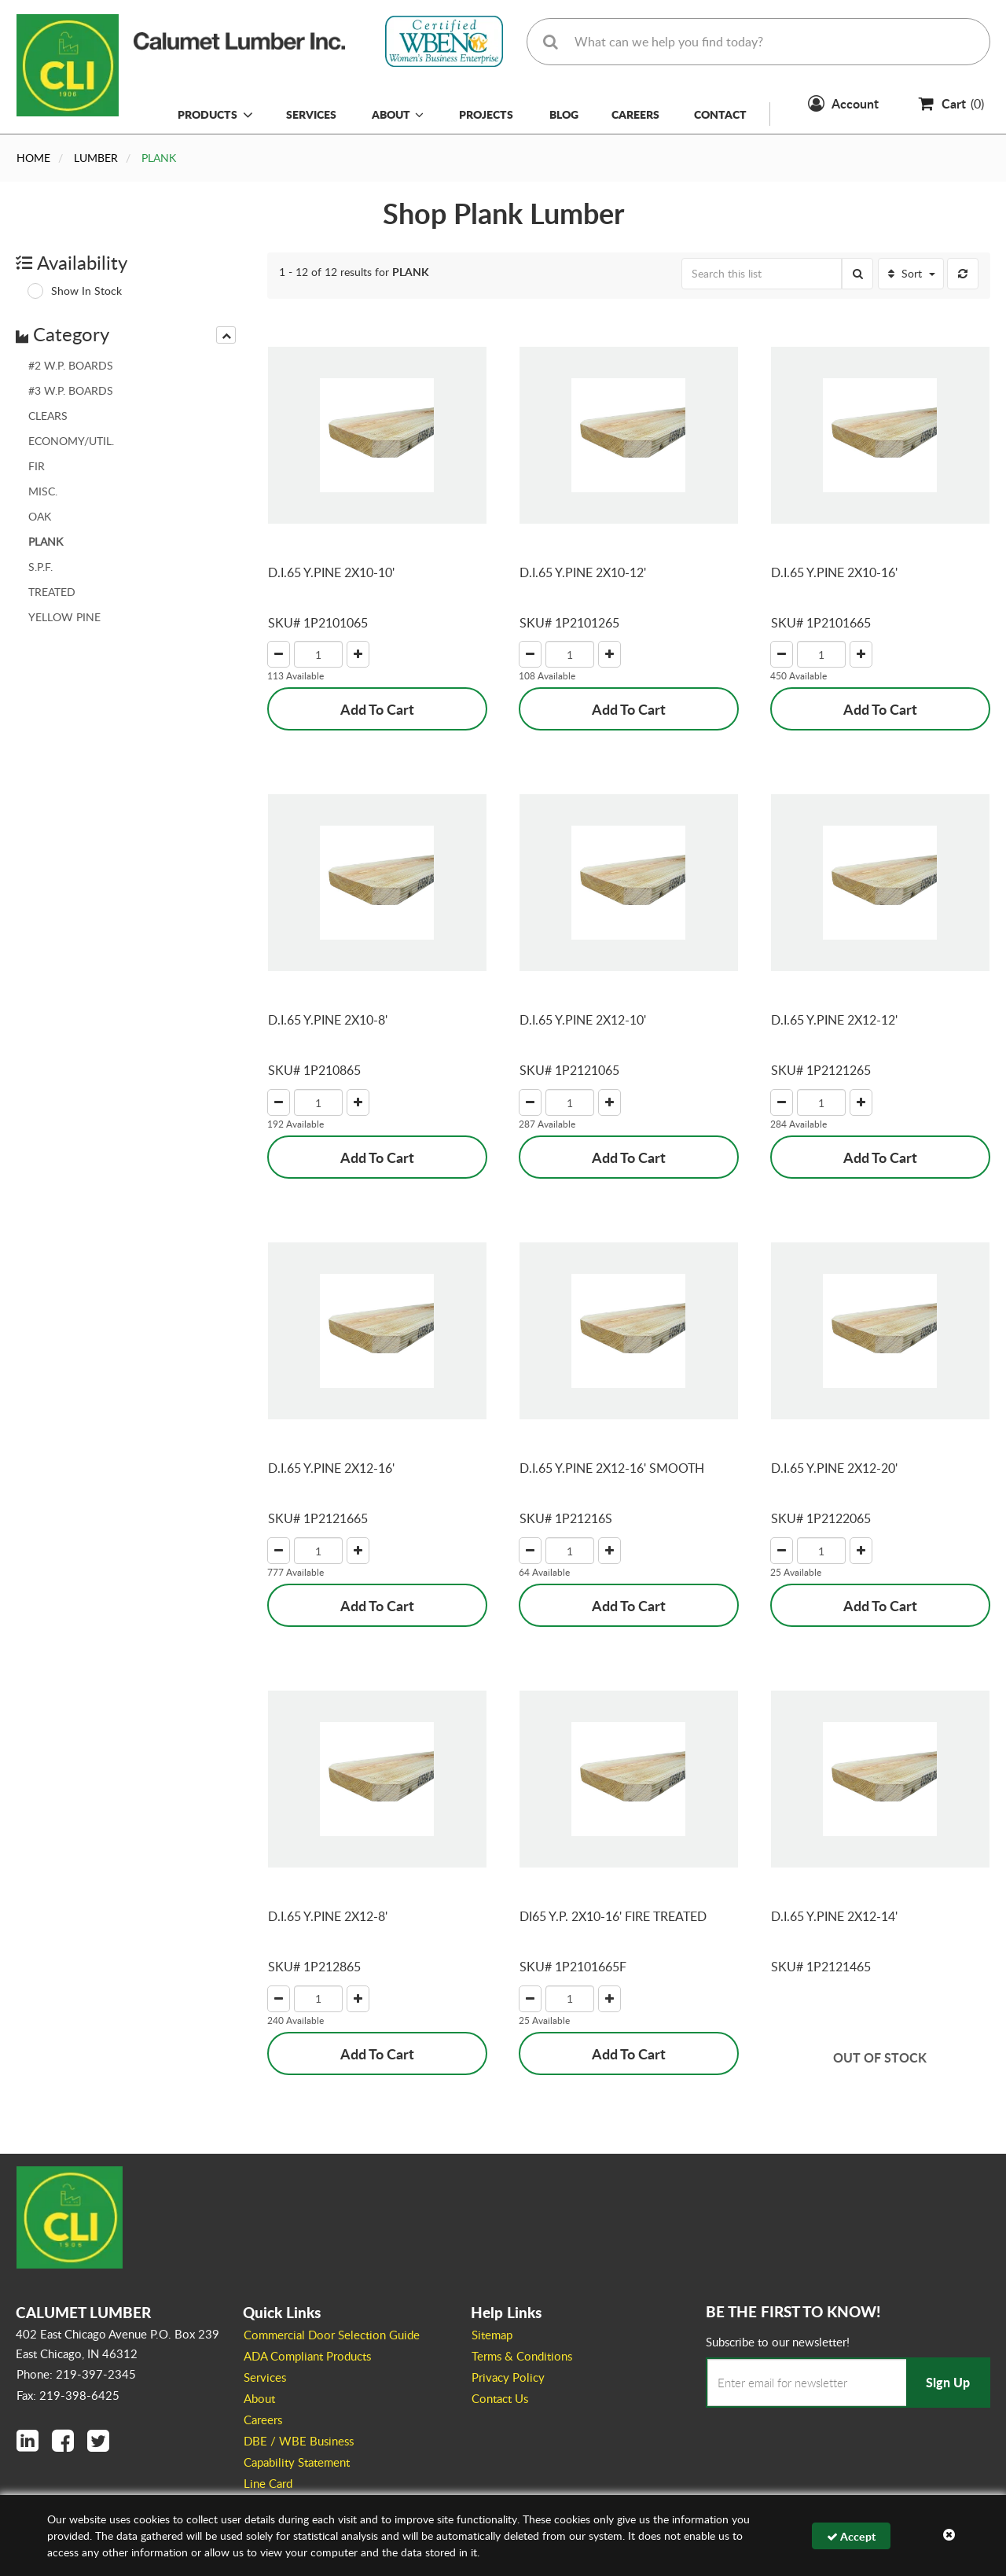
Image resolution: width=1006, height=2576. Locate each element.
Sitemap (492, 2334)
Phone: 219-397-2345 (76, 2374)
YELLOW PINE (64, 616)
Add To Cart (377, 709)
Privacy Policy (508, 2377)
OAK (39, 516)
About (398, 114)
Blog (563, 114)
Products (207, 114)
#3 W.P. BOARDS (70, 390)
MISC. (42, 491)
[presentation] (226, 335)
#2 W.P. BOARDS (70, 365)
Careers (635, 114)
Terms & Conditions (522, 2356)
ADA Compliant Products (307, 2356)
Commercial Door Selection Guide (332, 2334)
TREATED (51, 591)
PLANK (45, 541)
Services (311, 114)
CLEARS (48, 415)
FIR (36, 465)
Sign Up (948, 2382)
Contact (720, 114)
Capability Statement (297, 2462)
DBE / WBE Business (299, 2441)
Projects (486, 114)
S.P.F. (40, 566)
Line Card (268, 2483)
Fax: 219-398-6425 (68, 2395)
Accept (851, 2536)
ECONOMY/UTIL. (71, 440)
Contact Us (500, 2398)
